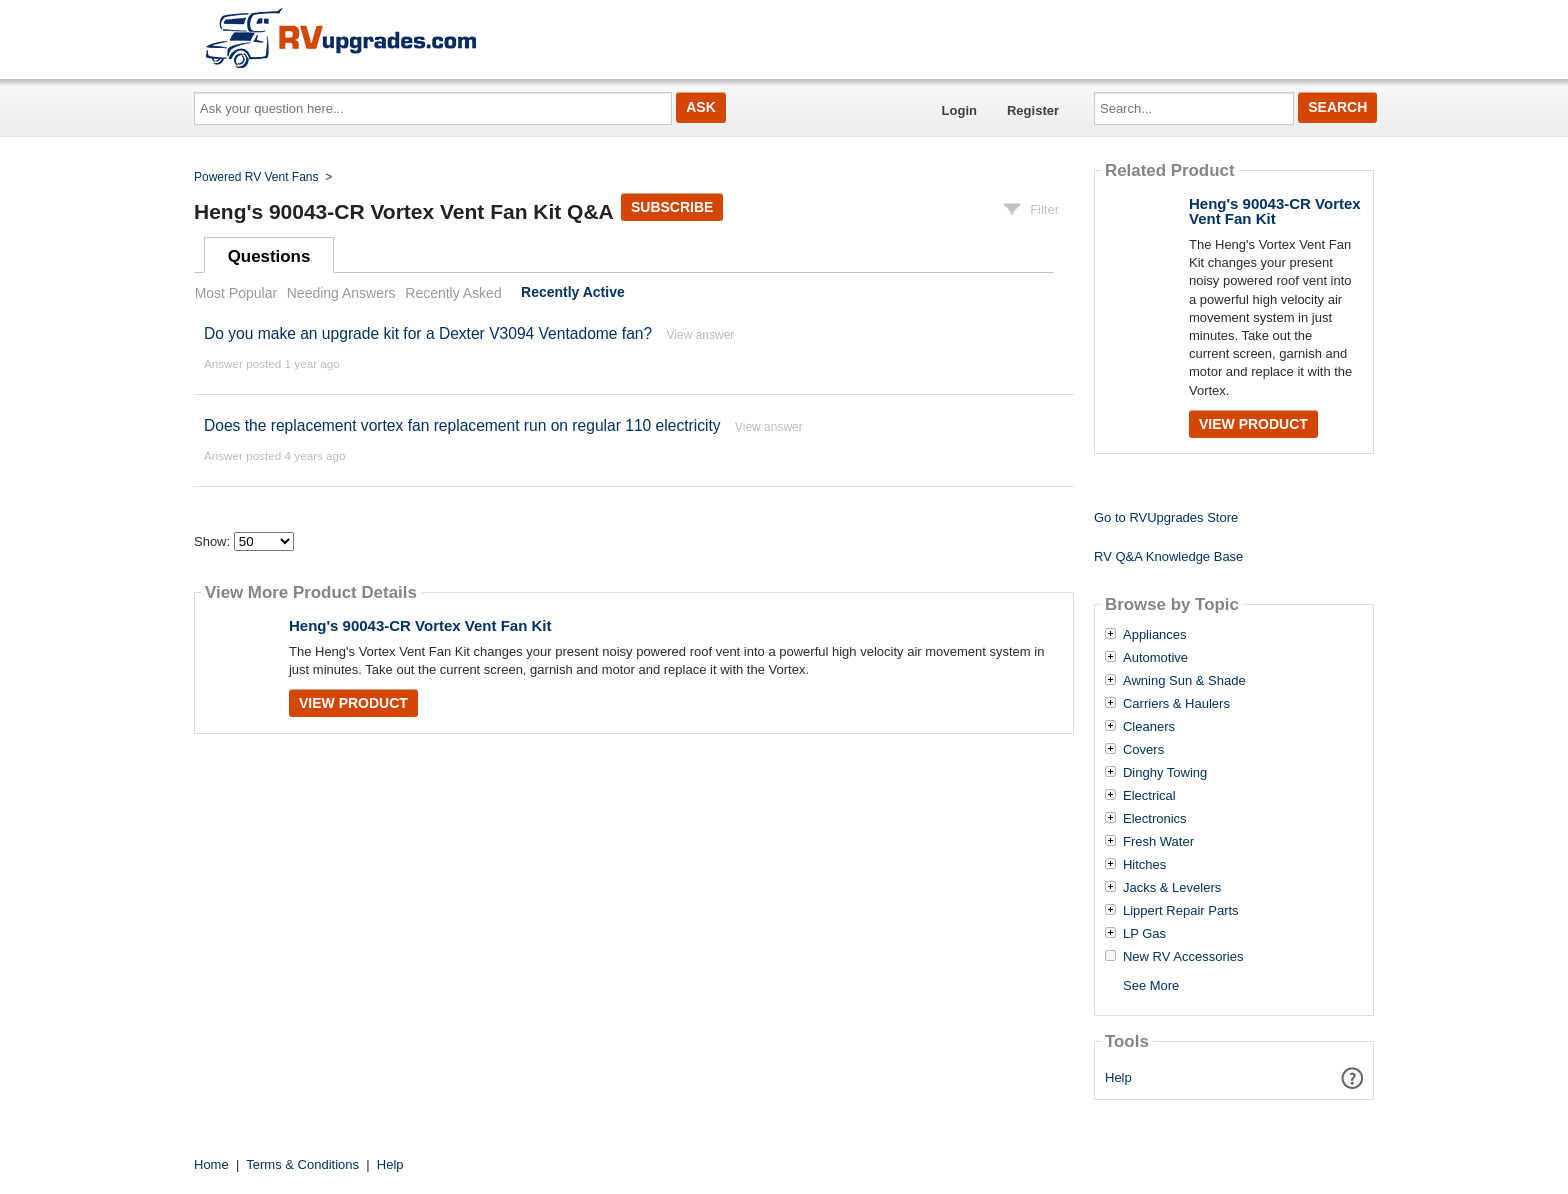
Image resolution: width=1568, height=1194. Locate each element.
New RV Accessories (1183, 957)
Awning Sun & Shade (1184, 681)
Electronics (1155, 819)
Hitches (1144, 865)
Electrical (1149, 796)
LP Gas (1144, 934)
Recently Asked (453, 293)
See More (1151, 985)
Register (1033, 110)
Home (211, 1164)
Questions (269, 256)
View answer (701, 335)
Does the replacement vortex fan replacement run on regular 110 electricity (462, 425)
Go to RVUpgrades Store (1166, 517)
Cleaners (1149, 727)
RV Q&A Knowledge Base (1168, 556)
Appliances (1155, 635)
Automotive (1155, 658)
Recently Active (573, 293)
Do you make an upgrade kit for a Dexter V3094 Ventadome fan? (428, 333)
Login (959, 110)
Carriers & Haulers (1176, 704)
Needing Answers (341, 293)
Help (1118, 1077)
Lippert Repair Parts (1181, 911)
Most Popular (236, 293)
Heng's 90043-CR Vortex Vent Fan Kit (420, 625)
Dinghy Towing (1165, 773)
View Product (353, 703)
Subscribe (672, 207)
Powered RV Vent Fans (256, 177)
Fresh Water (1158, 842)
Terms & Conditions (302, 1164)
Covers (1143, 750)
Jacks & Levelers (1172, 888)
